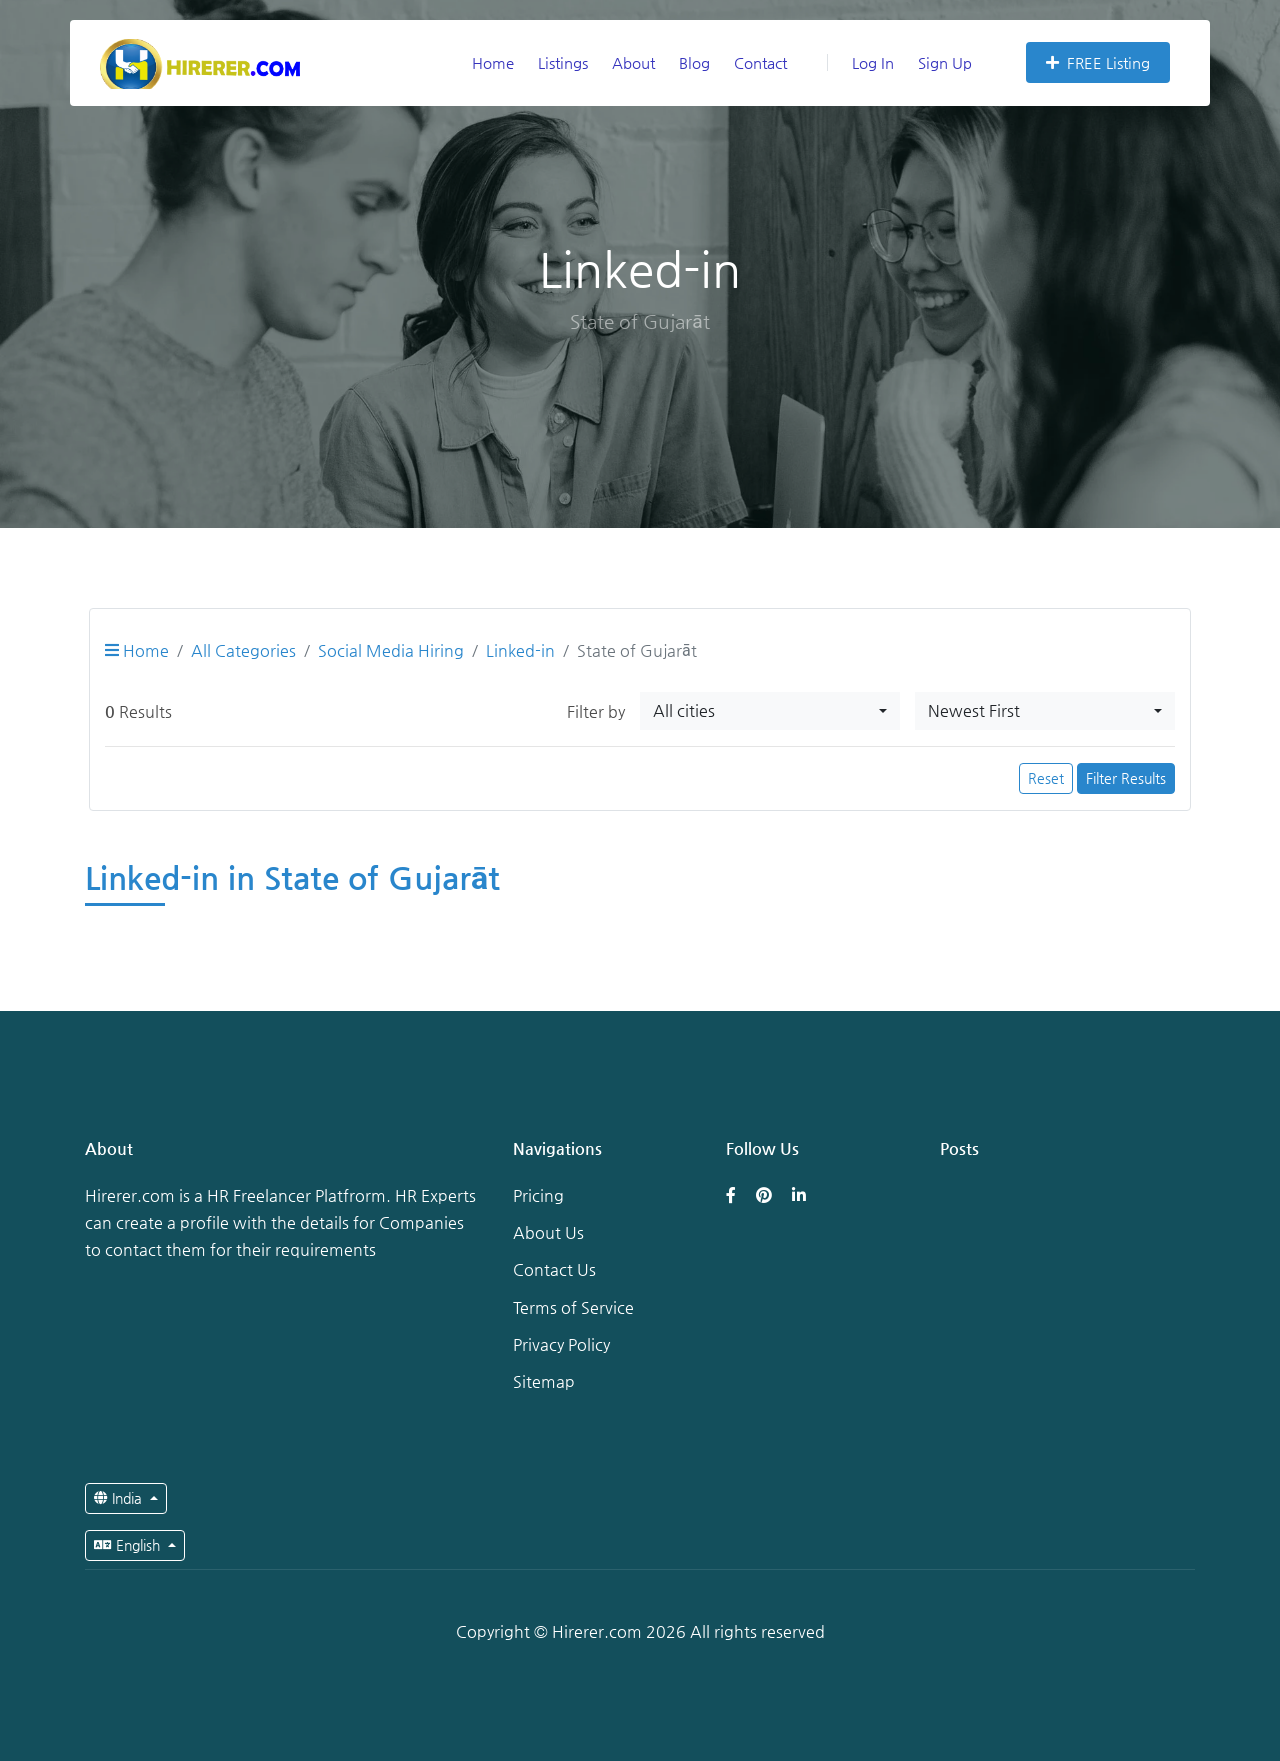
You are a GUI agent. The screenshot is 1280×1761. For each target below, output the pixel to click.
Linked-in (520, 650)
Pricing (538, 1195)
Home (493, 62)
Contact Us (554, 1269)
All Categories (243, 650)
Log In (860, 62)
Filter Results (1126, 778)
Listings (563, 62)
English (129, 1545)
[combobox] (770, 711)
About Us (548, 1232)
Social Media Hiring (391, 650)
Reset (1046, 778)
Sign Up (945, 62)
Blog (694, 62)
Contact (760, 62)
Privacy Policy (561, 1344)
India (120, 1498)
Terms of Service (573, 1307)
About (633, 62)
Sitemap (544, 1381)
